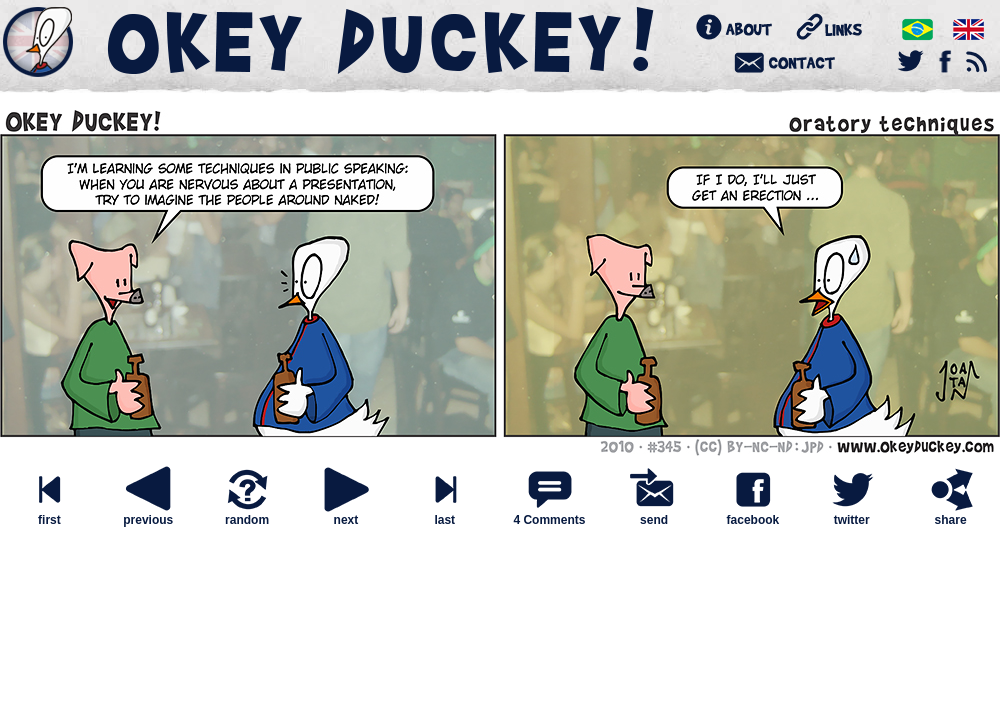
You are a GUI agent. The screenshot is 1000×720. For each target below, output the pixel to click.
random (247, 514)
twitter (852, 514)
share (951, 514)
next (346, 514)
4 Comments (549, 520)
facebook (753, 514)
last (445, 514)
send (654, 514)
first (49, 514)
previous (148, 514)
